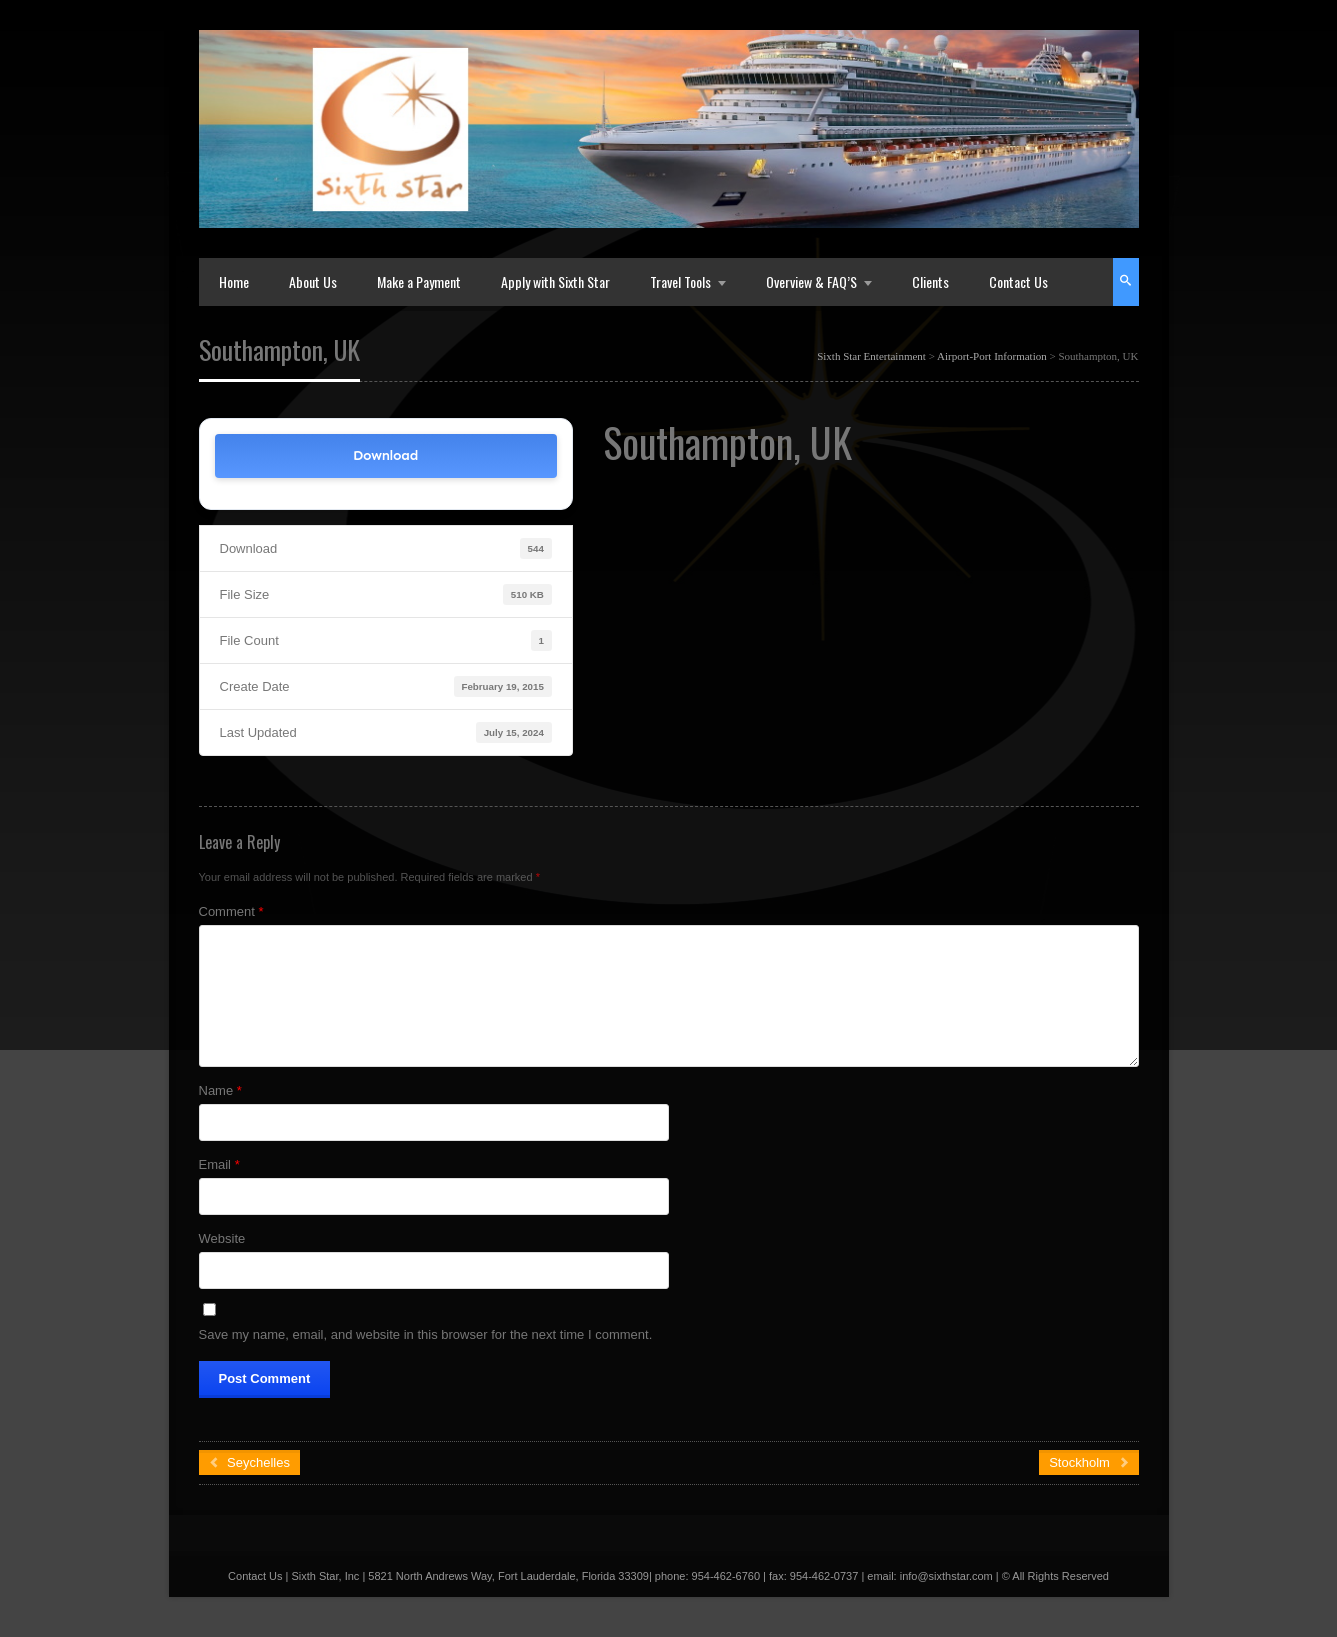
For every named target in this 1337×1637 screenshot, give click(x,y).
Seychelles (249, 1462)
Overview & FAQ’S (811, 281)
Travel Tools (680, 281)
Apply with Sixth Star (555, 281)
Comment (231, 911)
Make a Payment (419, 281)
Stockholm (1088, 1462)
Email (219, 1164)
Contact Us (1018, 281)
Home (234, 281)
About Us (313, 281)
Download (385, 455)
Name (220, 1090)
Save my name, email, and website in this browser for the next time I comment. (426, 1334)
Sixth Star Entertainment (871, 356)
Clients (930, 281)
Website (222, 1238)
